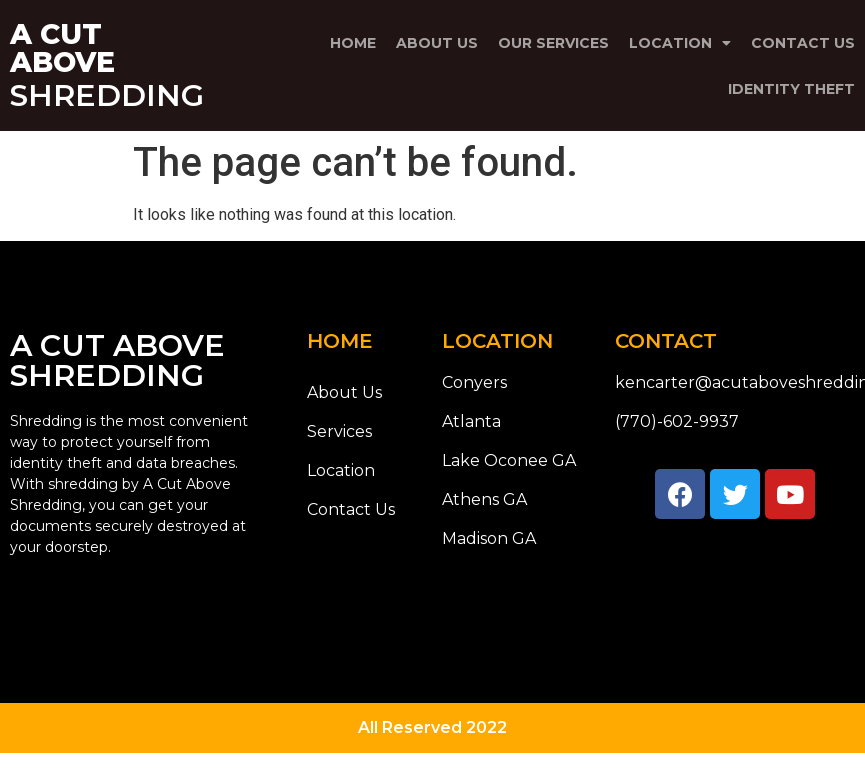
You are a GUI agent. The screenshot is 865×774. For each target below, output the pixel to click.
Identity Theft (791, 89)
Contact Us (803, 43)
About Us (437, 43)
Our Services (553, 43)
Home (353, 43)
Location (680, 43)
